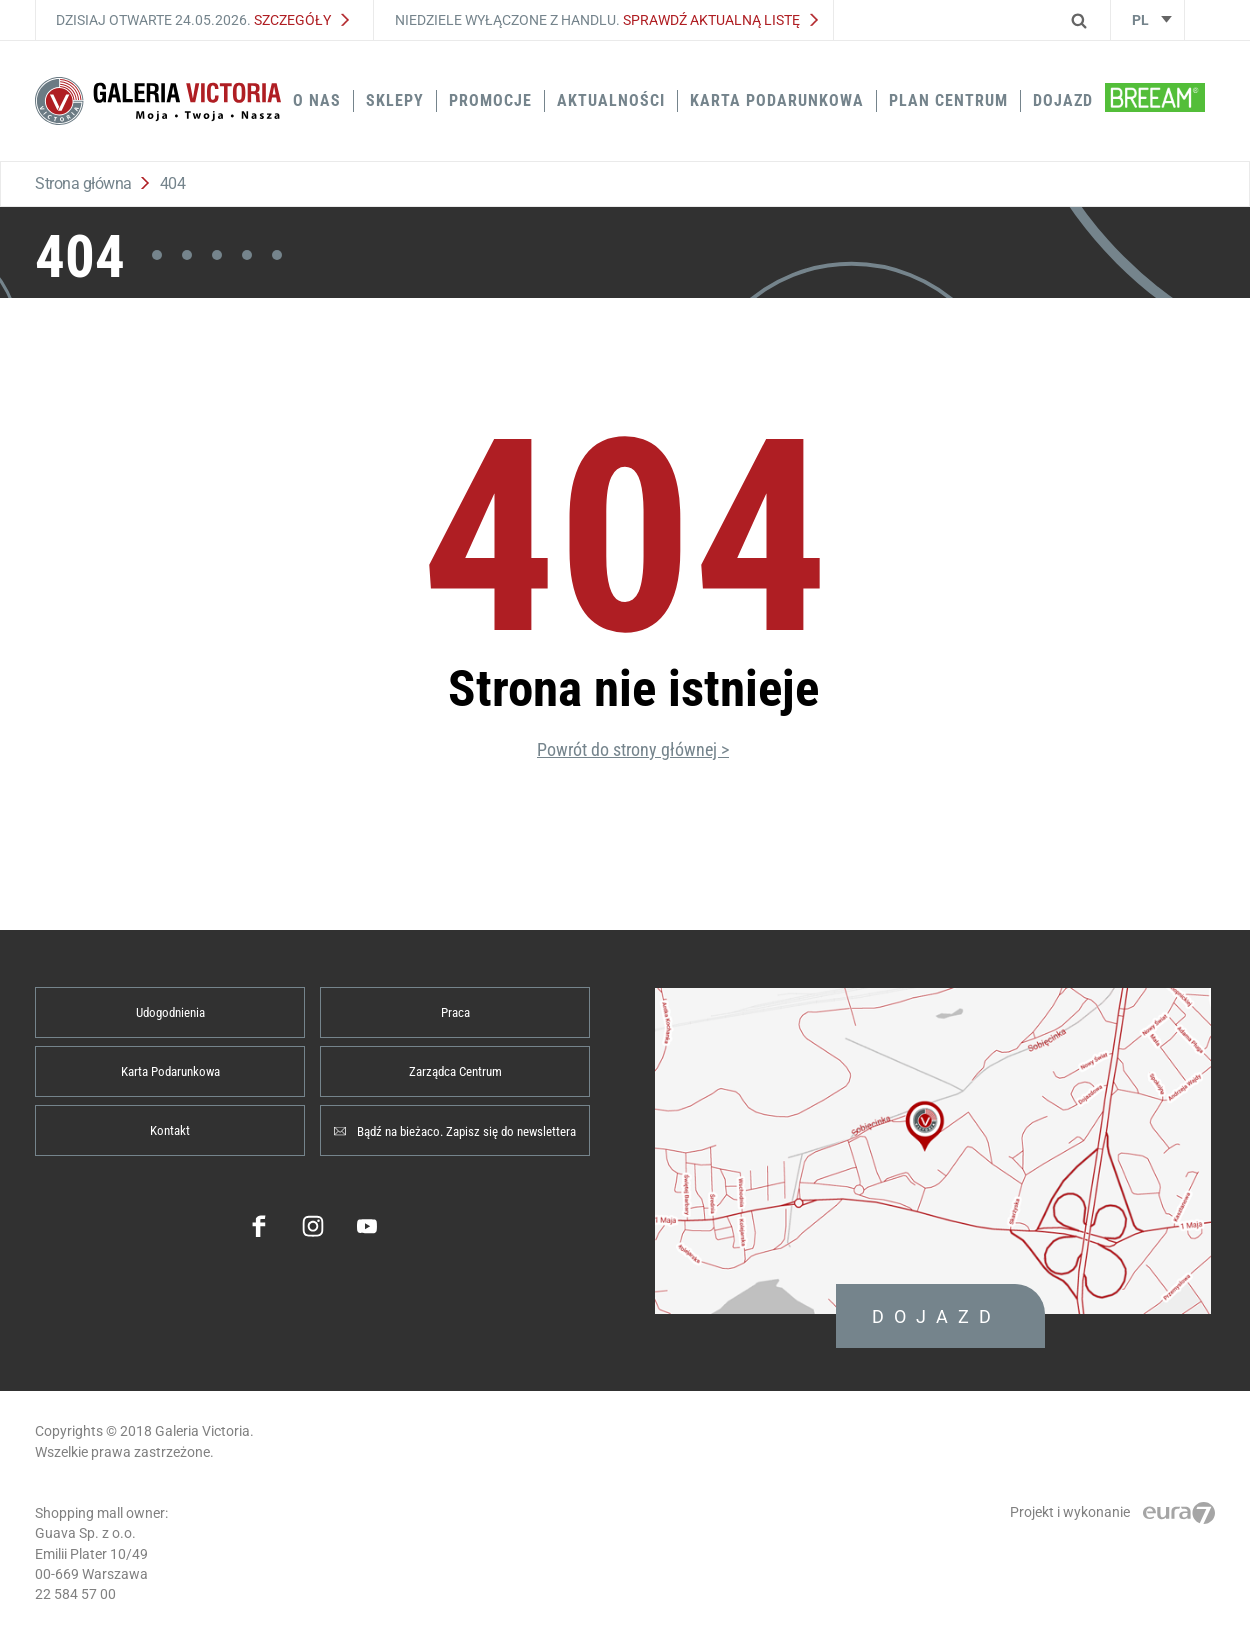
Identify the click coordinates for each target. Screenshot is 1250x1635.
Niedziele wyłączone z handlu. (606, 20)
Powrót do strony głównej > (633, 749)
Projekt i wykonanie (1112, 1512)
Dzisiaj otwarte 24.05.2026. (202, 20)
